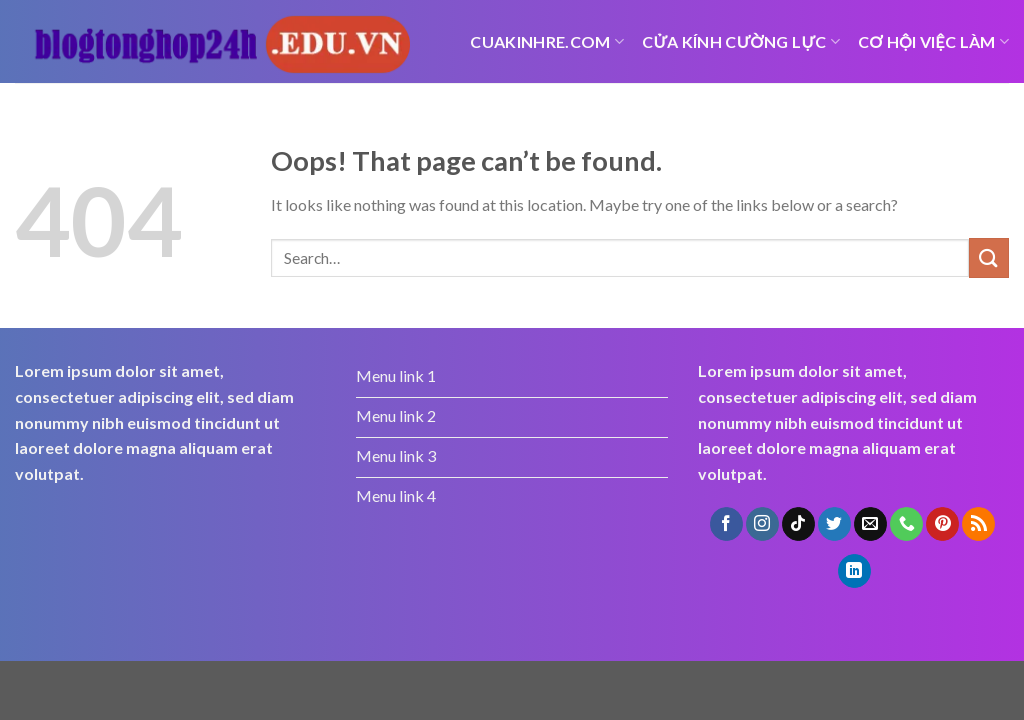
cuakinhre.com (547, 41)
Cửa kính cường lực (741, 41)
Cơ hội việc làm (933, 41)
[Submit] (989, 257)
